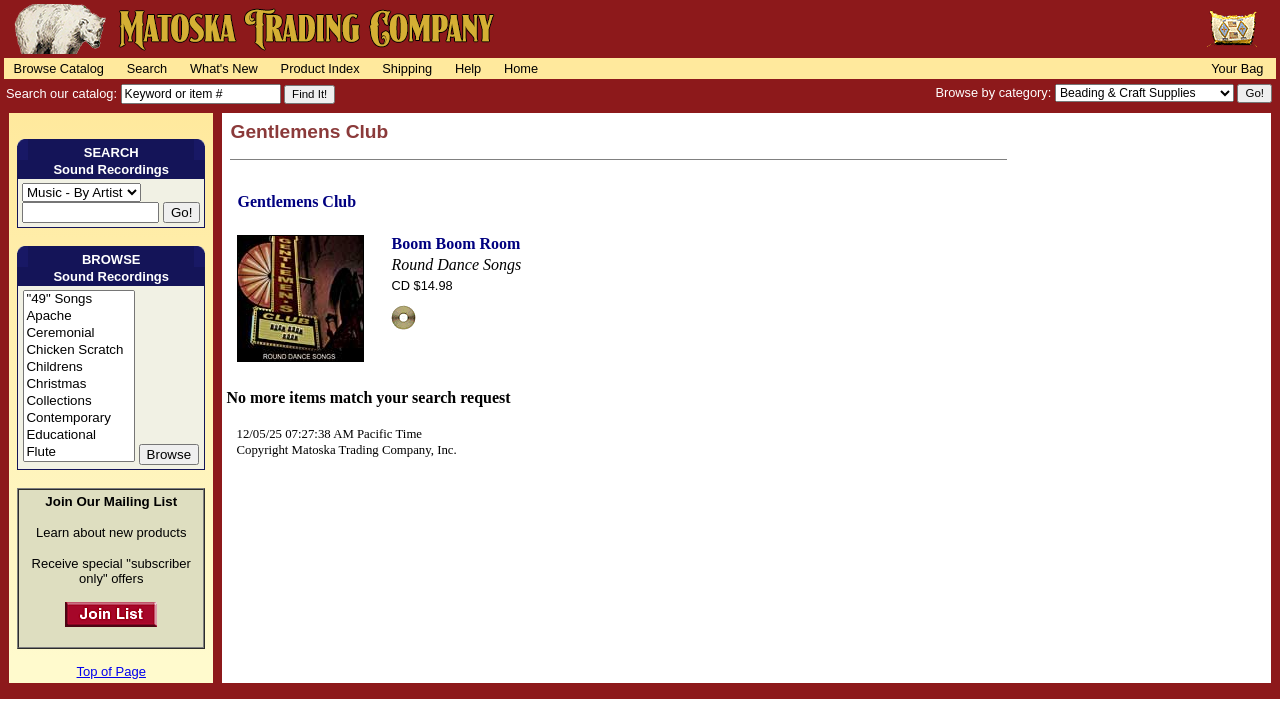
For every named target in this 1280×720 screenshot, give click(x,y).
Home (521, 68)
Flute (78, 452)
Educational (78, 435)
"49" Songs (78, 299)
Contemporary (78, 418)
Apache (78, 316)
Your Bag (1237, 68)
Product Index (320, 68)
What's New (224, 68)
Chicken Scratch (78, 350)
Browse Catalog (59, 68)
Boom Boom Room (455, 243)
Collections (78, 401)
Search (147, 68)
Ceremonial (78, 333)
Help (468, 68)
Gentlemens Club (296, 201)
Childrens (78, 367)
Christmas (78, 384)
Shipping (407, 68)
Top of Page (111, 671)
